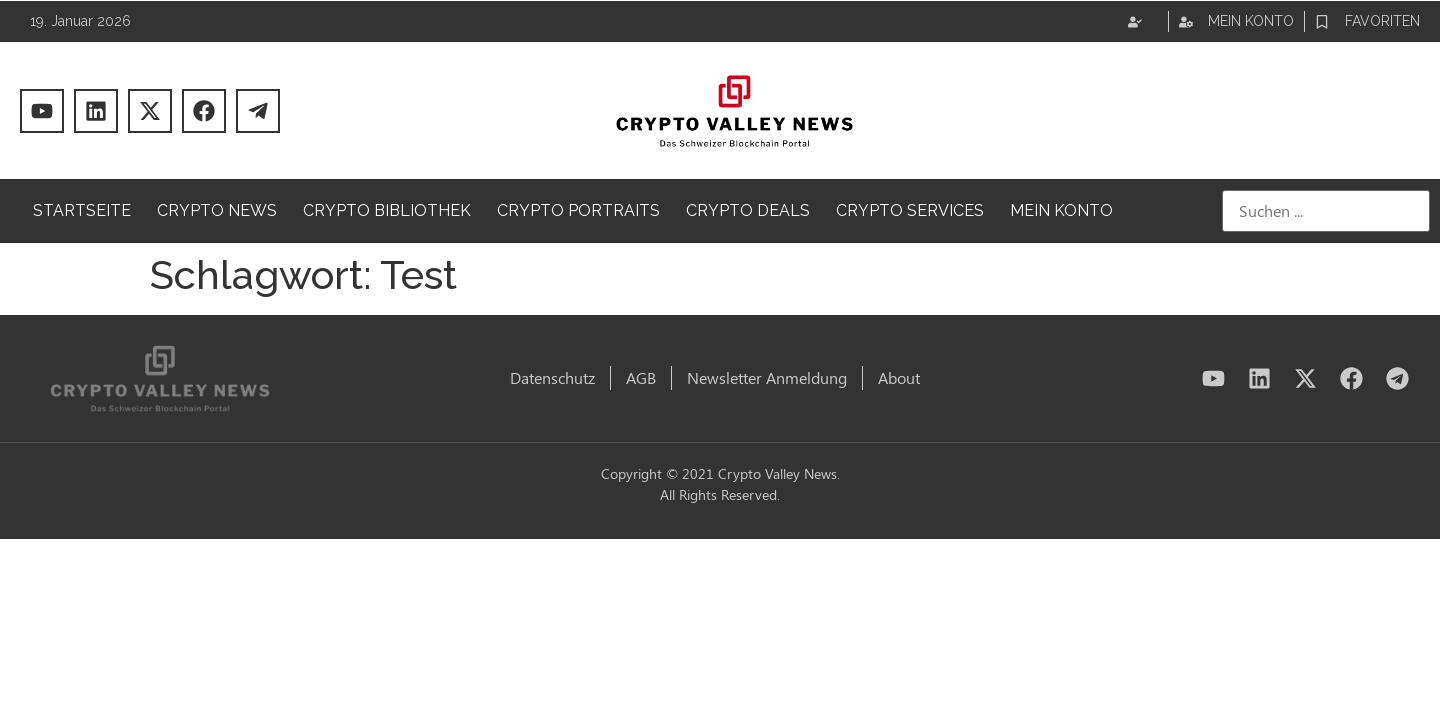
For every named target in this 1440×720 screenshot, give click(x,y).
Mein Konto (1061, 210)
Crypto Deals (748, 210)
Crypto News (217, 210)
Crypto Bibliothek (387, 210)
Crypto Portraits (578, 210)
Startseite (82, 210)
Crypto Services (910, 210)
